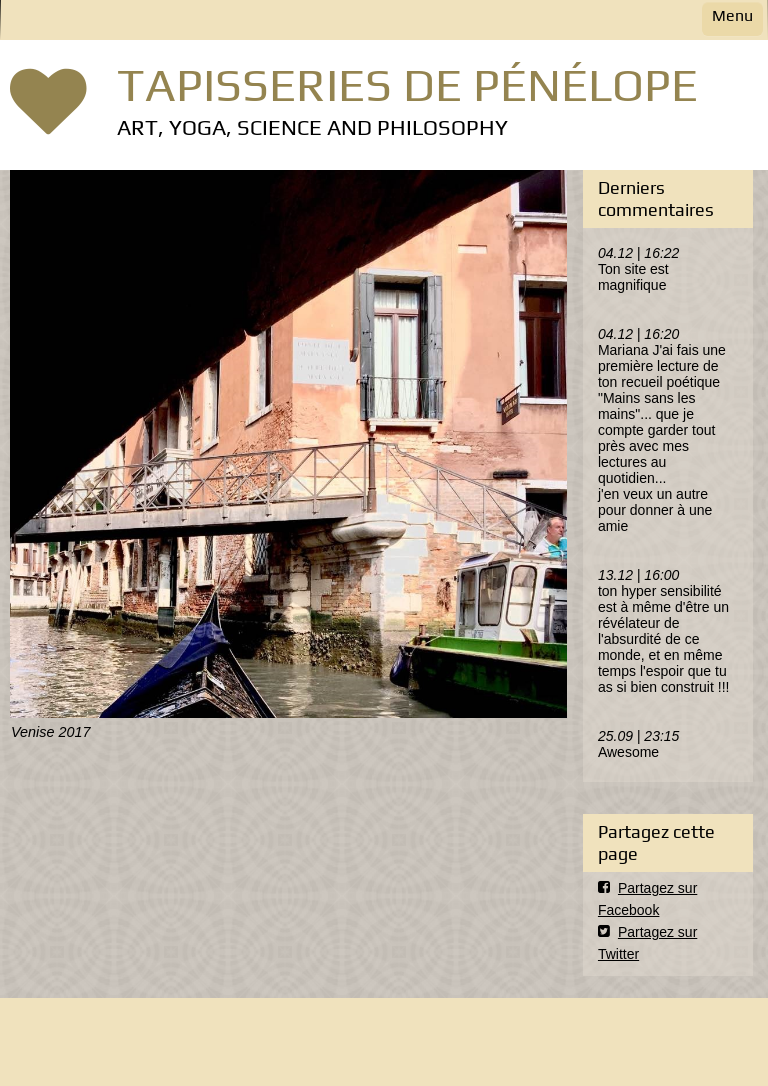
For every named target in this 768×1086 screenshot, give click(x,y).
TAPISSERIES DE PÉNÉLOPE (407, 84)
